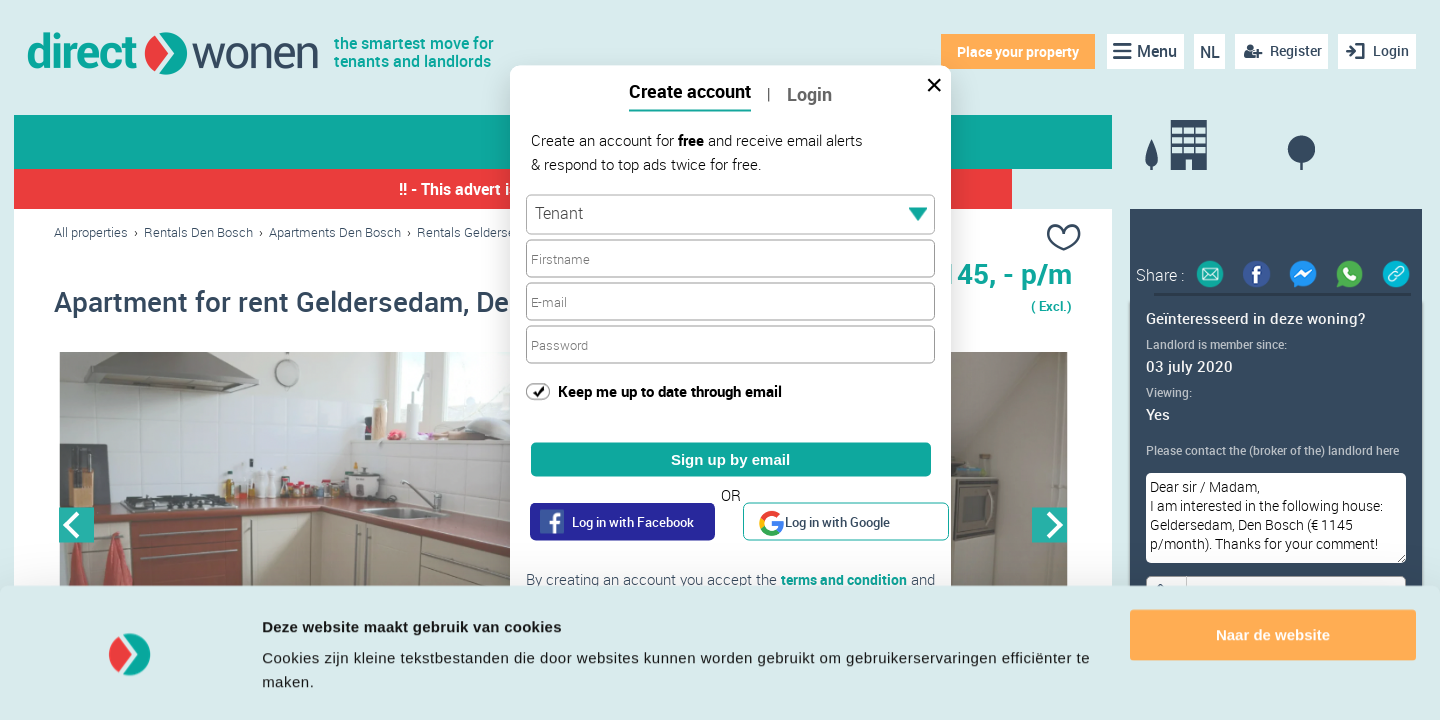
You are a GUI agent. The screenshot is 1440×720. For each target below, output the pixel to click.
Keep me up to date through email (670, 390)
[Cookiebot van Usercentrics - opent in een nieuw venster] (129, 681)
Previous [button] (76, 526)
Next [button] (1049, 526)
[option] (308, 527)
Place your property (1015, 51)
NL (1206, 52)
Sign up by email (730, 459)
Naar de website (1273, 578)
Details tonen (309, 680)
